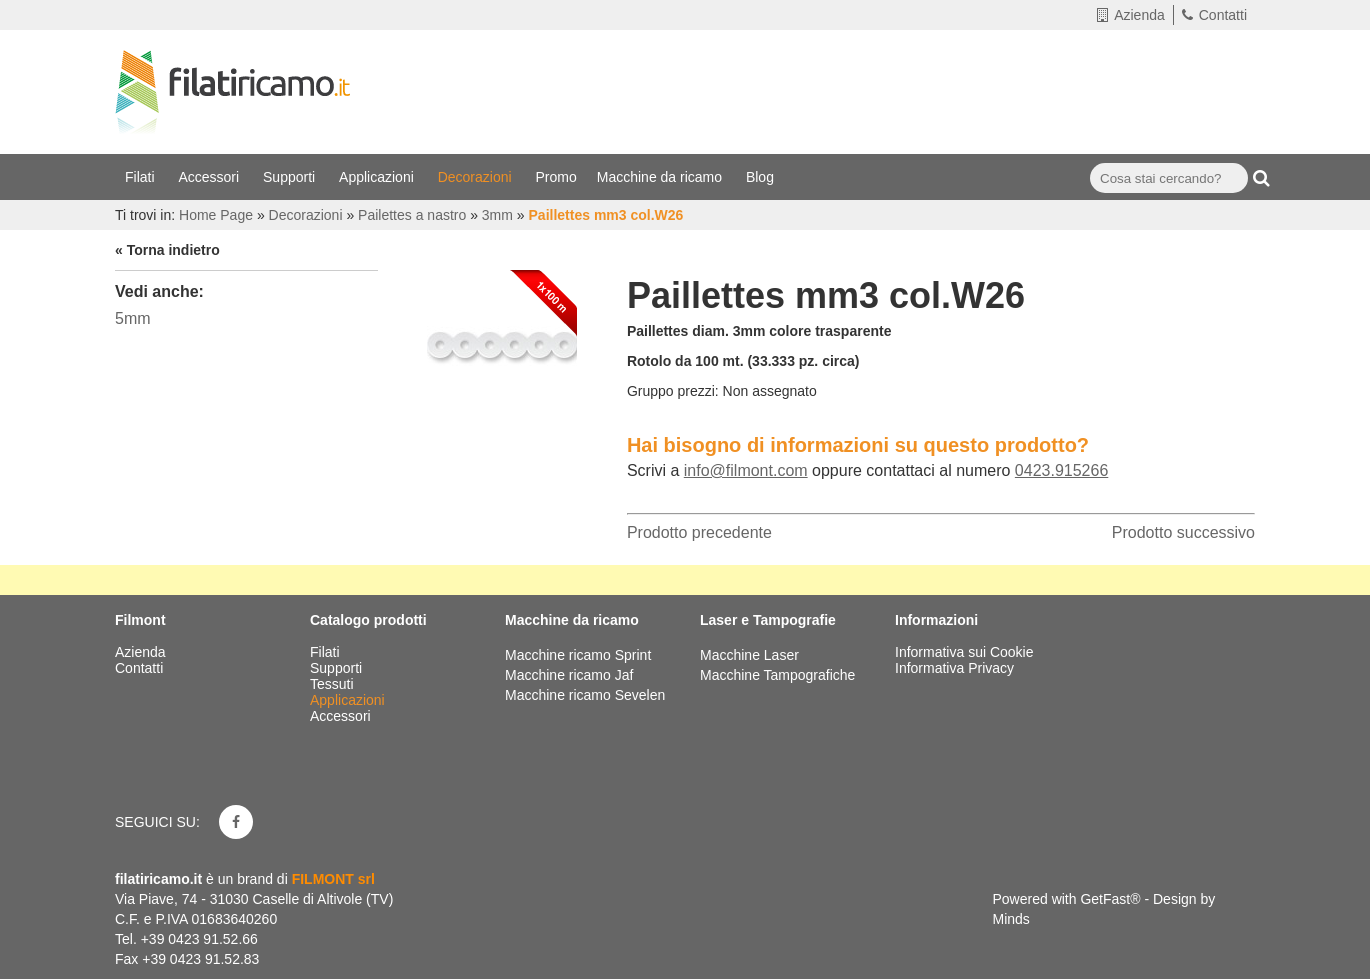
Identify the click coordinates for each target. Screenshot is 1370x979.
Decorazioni (477, 177)
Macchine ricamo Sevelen (585, 695)
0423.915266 (1061, 470)
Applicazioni (378, 177)
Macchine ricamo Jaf (569, 675)
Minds (1011, 919)
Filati (141, 177)
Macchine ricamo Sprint (578, 655)
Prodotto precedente (699, 532)
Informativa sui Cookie (964, 652)
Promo (556, 177)
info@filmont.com (746, 470)
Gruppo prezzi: (673, 391)
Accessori (210, 177)
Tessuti (333, 684)
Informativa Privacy (954, 668)
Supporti (291, 177)
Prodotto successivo (1183, 532)
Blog (762, 177)
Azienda (1131, 15)
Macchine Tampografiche (777, 675)
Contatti (1214, 15)
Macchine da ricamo (661, 177)
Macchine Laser (749, 655)
